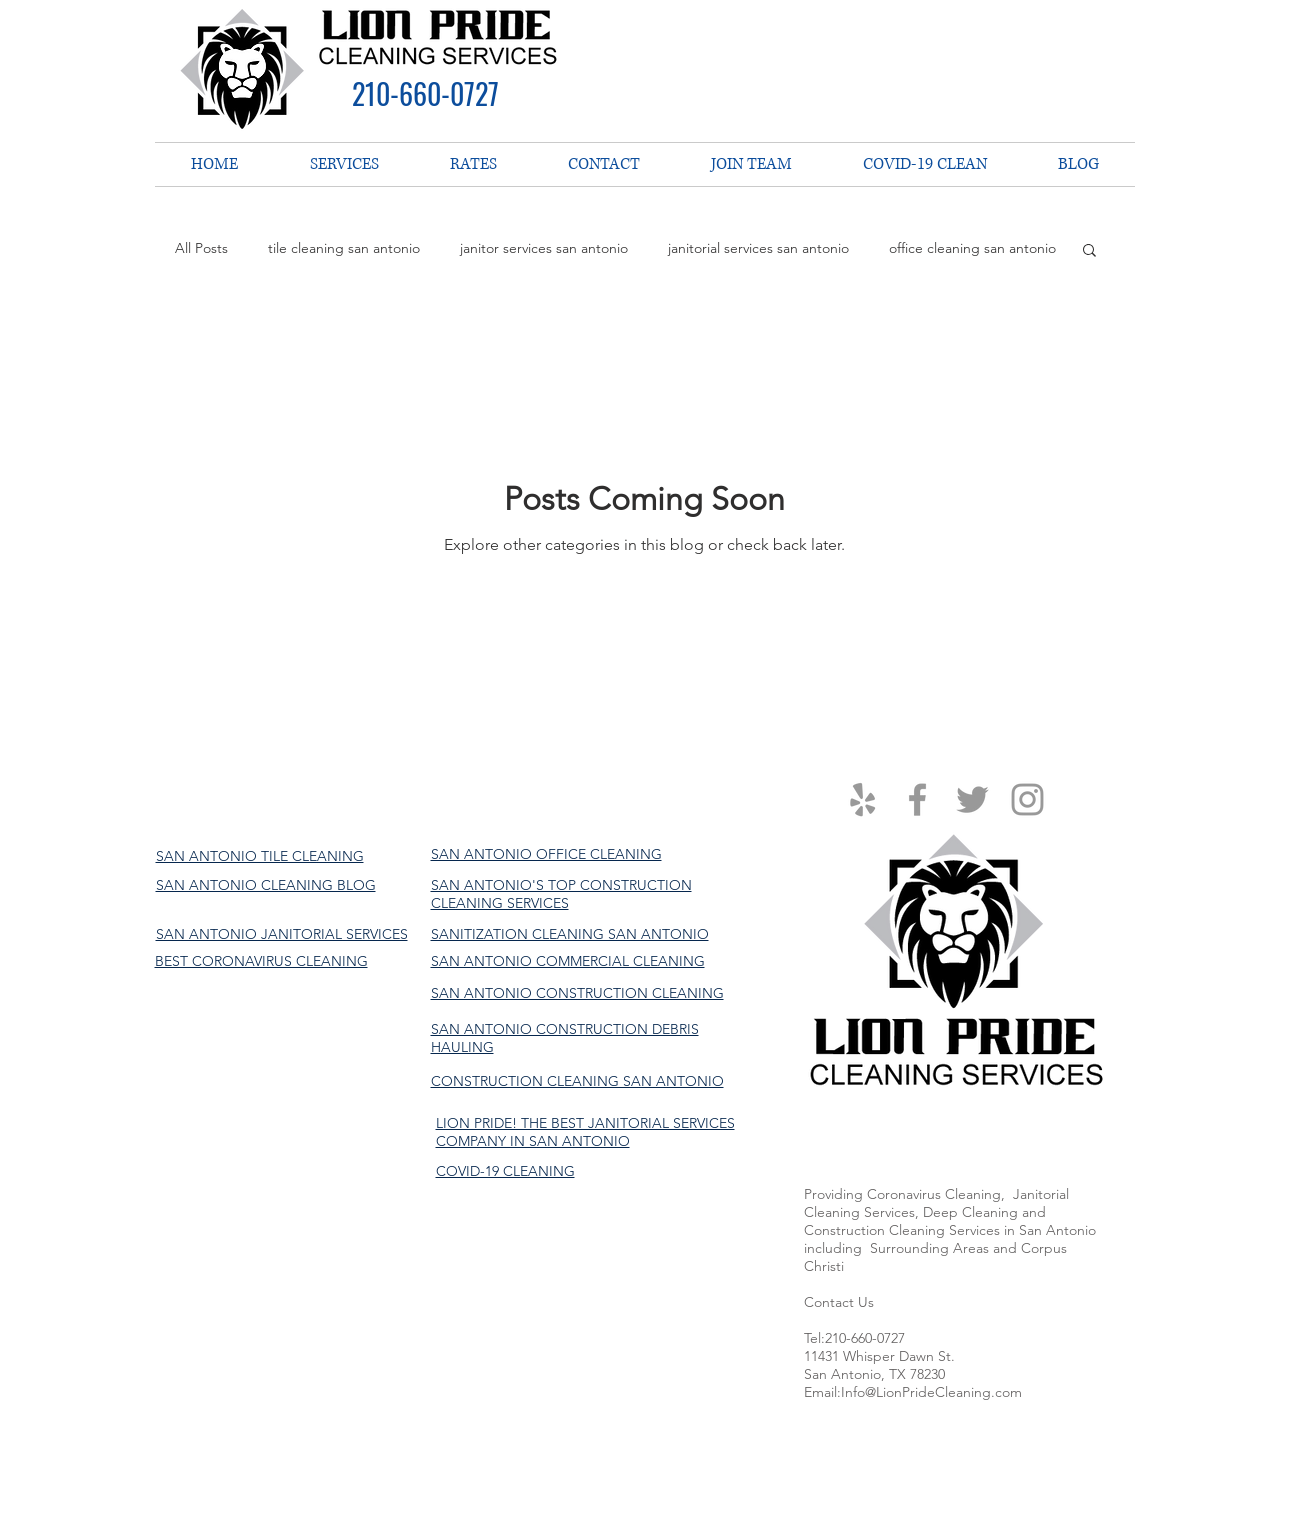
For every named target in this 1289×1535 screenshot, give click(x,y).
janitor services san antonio (544, 248)
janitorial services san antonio (758, 248)
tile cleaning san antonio (344, 248)
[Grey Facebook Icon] (917, 799)
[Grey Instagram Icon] (1027, 799)
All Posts (201, 248)
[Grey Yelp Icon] (862, 799)
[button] (1089, 251)
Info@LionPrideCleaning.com (931, 1392)
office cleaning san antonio (972, 248)
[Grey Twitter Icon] (972, 799)
